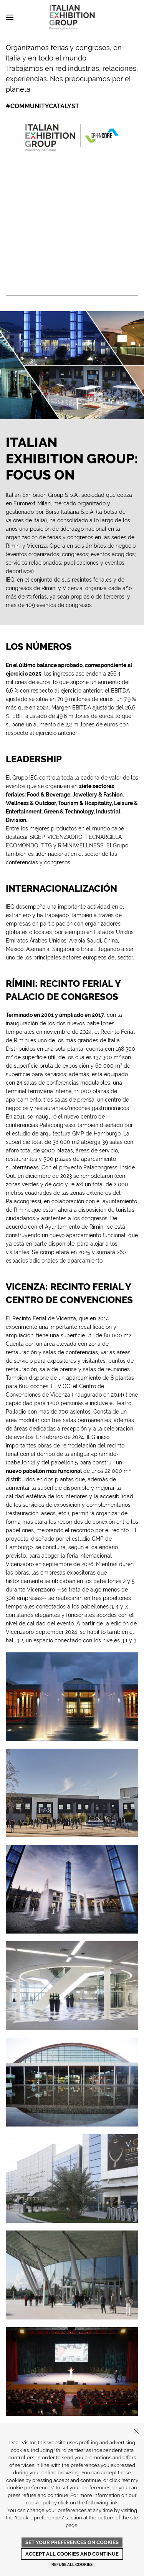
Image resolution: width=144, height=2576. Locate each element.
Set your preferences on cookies (72, 2542)
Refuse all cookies (72, 2565)
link (113, 2503)
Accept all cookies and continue (72, 2554)
